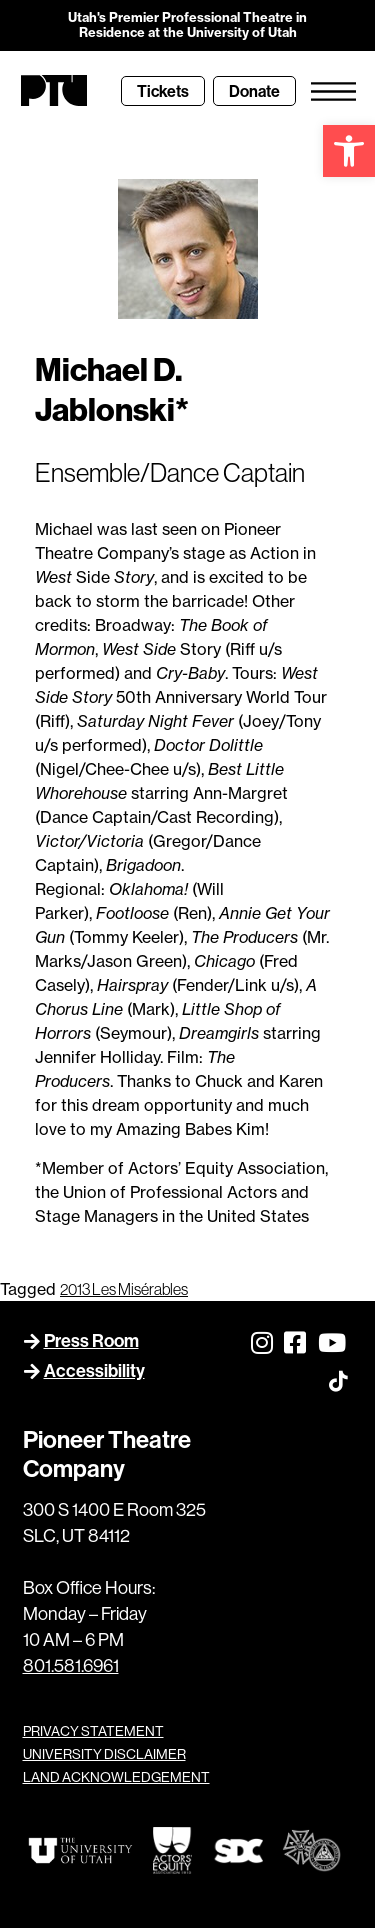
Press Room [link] (91, 1340)
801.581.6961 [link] (71, 1665)
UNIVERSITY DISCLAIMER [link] (104, 1754)
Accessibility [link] (94, 1370)
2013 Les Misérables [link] (124, 1289)
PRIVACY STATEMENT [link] (93, 1731)
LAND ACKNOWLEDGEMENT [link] (116, 1777)
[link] (349, 151)
